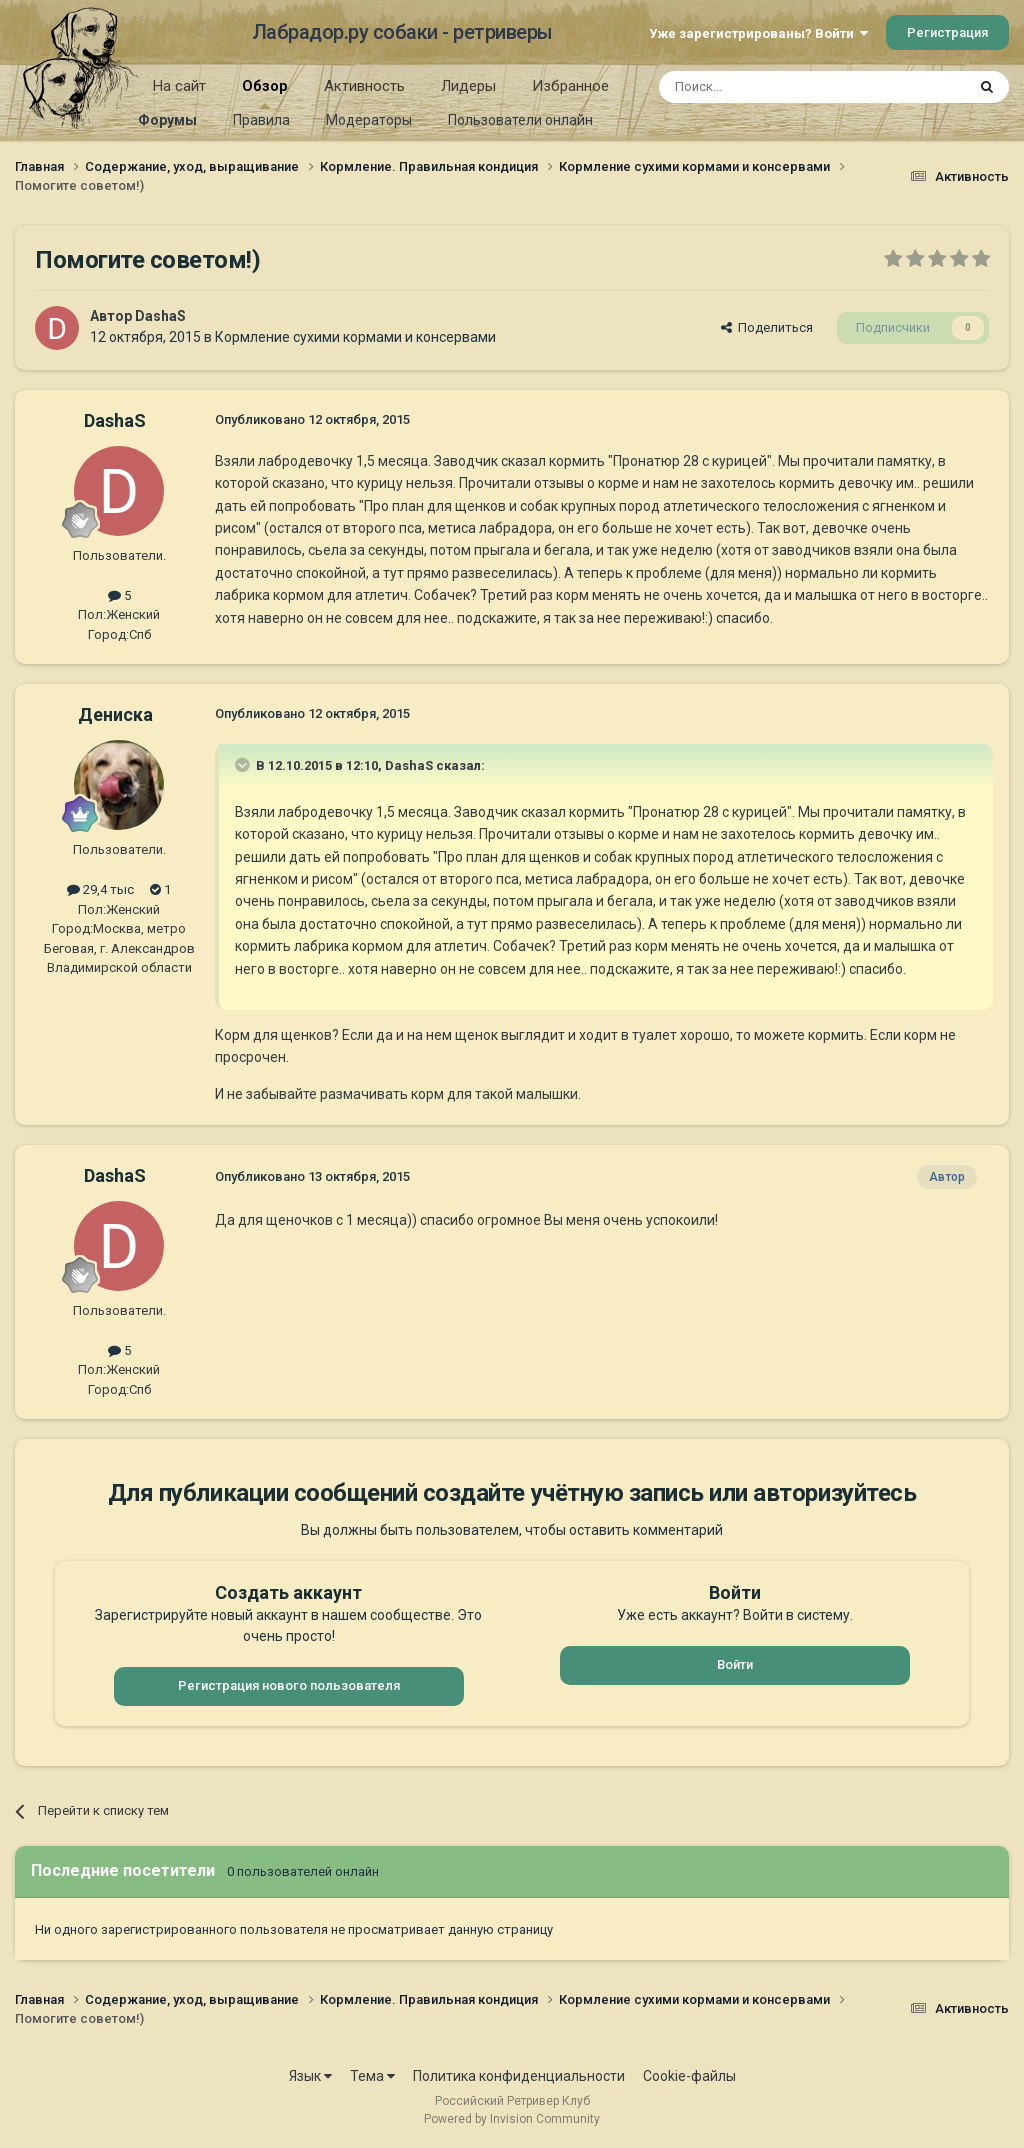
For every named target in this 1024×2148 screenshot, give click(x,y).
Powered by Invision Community (512, 2119)
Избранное (570, 86)
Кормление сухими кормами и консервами (355, 337)
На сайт (179, 86)
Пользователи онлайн (520, 120)
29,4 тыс (100, 889)
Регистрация (947, 32)
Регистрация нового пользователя (289, 1685)
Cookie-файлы (689, 2076)
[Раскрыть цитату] (244, 765)
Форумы (167, 120)
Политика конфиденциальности (519, 2076)
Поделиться (767, 327)
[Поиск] (766, 87)
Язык (310, 2076)
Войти (735, 1664)
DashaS (160, 316)
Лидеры (468, 86)
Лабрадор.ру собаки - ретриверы (402, 32)
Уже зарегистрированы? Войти (758, 33)
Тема (372, 2076)
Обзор (265, 93)
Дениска (115, 714)
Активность (364, 86)
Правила (261, 120)
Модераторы (369, 120)
